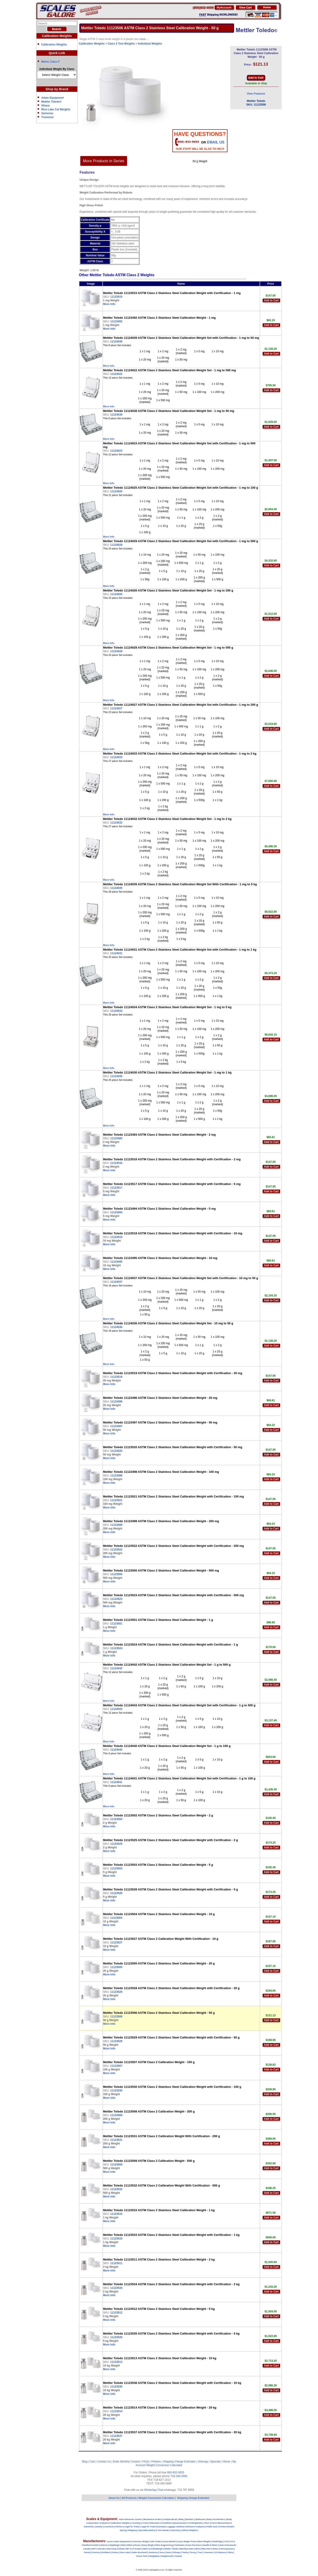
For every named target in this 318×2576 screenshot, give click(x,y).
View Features (256, 93)
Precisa (96, 2552)
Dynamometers (180, 2523)
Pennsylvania (227, 2549)
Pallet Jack (212, 2527)
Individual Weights (150, 43)
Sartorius (47, 113)
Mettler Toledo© (51, 101)
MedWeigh (157, 2549)
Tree (200, 2552)
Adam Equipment (52, 97)
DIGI (123, 2545)
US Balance (220, 2552)
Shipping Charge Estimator (179, 2461)
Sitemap (203, 2461)
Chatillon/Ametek (90, 2545)
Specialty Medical (147, 2530)
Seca (161, 2552)
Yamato (178, 2556)
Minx (197, 2549)
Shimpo (176, 2552)
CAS (226, 2541)
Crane (145, 2523)
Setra (168, 2552)
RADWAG (106, 2552)
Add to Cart (271, 300)
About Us (114, 2497)
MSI (203, 2549)
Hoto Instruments (227, 2545)
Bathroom (200, 2519)
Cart (92, 2461)
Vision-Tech (141, 2556)
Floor (207, 2523)
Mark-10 (147, 2549)
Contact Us (104, 2461)
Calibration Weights (54, 44)
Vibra (230, 2552)
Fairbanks (179, 2545)
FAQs (145, 2461)
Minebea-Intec (186, 2549)
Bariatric (189, 2519)
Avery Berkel (169, 2541)
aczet (109, 2541)
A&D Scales (156, 2541)
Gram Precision (193, 2545)
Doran (138, 2545)
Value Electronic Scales (130, 2519)
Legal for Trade (132, 2527)
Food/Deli (166, 2523)
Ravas (115, 2552)
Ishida (121, 2549)
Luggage (171, 2527)
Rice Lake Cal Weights (55, 109)
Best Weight (204, 2541)
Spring (123, 2530)
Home (226, 2461)
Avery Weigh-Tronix (186, 2541)
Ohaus (45, 105)
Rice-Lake (125, 2552)
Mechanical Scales (152, 2519)
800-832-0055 (175, 2472)
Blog (85, 2461)
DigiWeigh (114, 2545)
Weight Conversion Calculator (164, 2465)
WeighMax (154, 2556)
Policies (156, 2461)
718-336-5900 (179, 2476)
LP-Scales (136, 2549)
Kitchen (119, 2527)
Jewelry (98, 2527)
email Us (215, 142)
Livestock (109, 2527)
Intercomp (112, 2549)
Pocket (222, 2527)
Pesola (87, 2552)
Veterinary (176, 2530)
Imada (87, 2549)
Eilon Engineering (164, 2545)
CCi (232, 2541)
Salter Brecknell (139, 2552)
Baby (181, 2519)
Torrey (193, 2552)
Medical (181, 2527)
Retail (230, 2527)
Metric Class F (50, 61)
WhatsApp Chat (153, 2489)
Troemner (47, 117)
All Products (129, 2497)
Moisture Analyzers (195, 2527)
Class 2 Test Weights (121, 43)
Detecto (104, 2545)
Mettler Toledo (171, 2549)
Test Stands (163, 2530)
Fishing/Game (196, 2523)
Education (155, 2523)
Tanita (185, 2552)
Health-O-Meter (210, 2545)
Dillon (130, 2545)
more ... (144, 39)
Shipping (132, 2530)
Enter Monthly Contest (126, 2461)
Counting (136, 2523)
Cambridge (217, 2541)
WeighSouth (167, 2556)
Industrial (88, 2527)
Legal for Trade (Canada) (153, 2527)
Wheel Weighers (190, 2530)
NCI (209, 2549)
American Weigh (140, 2541)
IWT (94, 2549)
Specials (215, 2461)
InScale (101, 2549)
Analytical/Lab (170, 2519)
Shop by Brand (56, 89)
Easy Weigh (148, 2545)
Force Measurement (221, 2523)
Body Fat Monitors (216, 2519)
